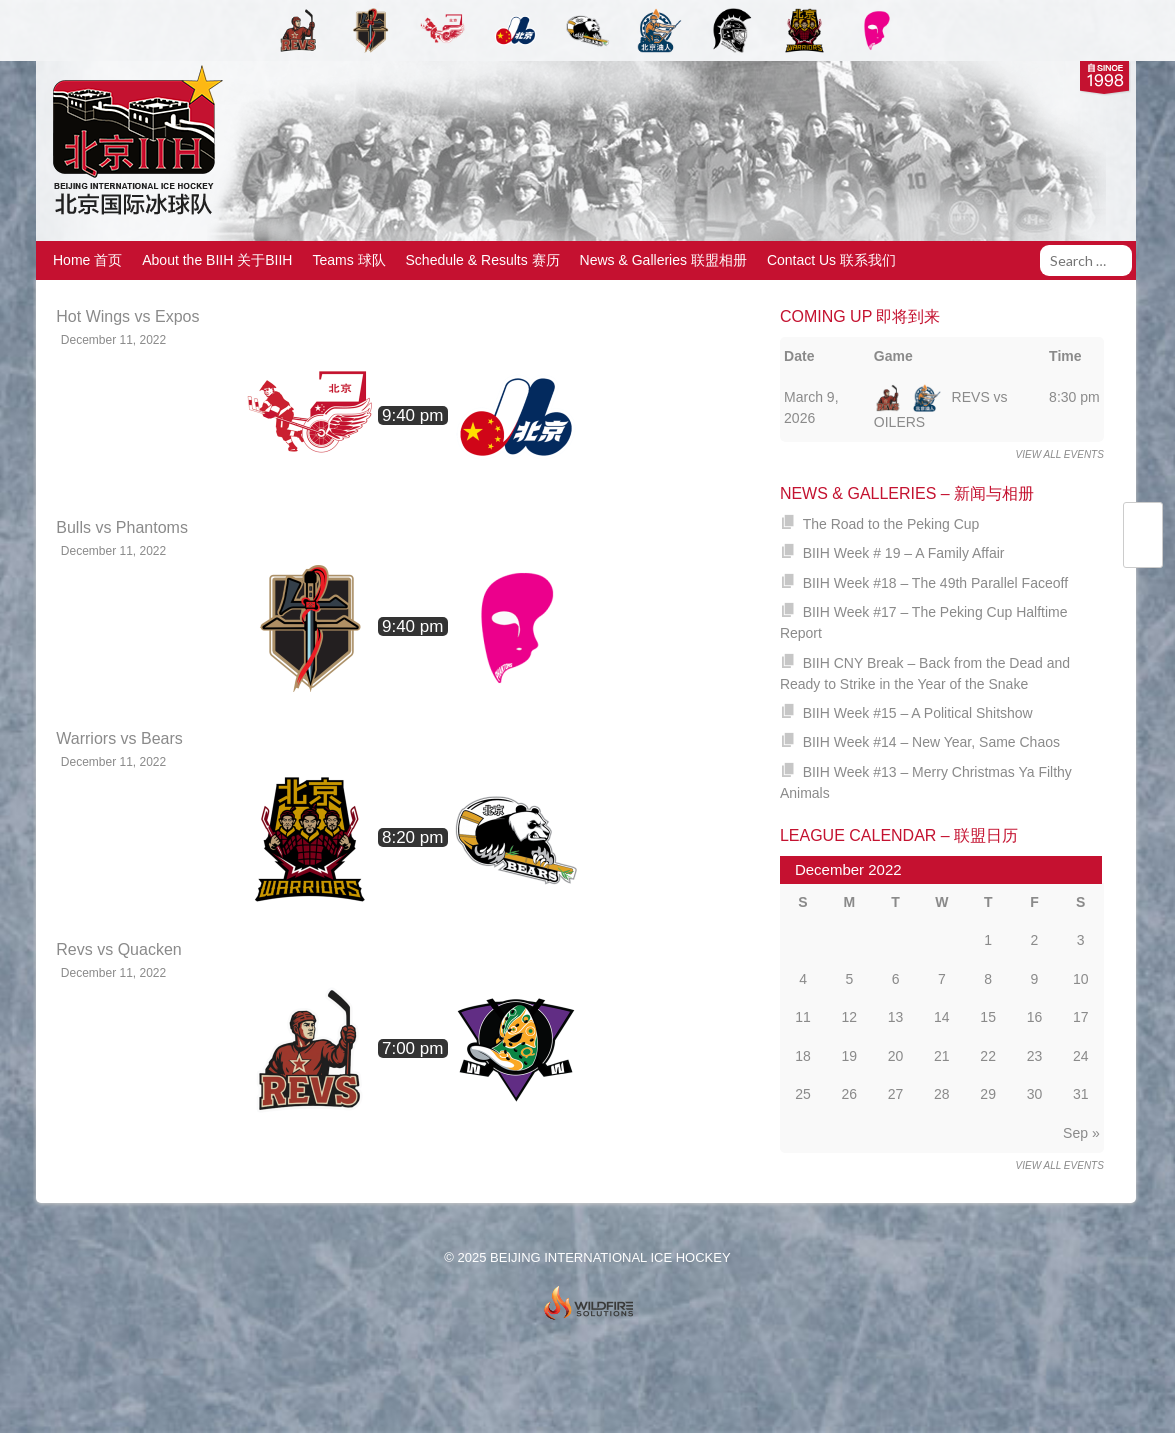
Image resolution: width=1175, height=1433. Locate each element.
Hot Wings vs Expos (127, 316)
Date (799, 356)
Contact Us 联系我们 (831, 260)
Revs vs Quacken (118, 949)
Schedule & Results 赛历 (483, 260)
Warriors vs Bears (119, 738)
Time (1065, 356)
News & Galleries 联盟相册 (663, 260)
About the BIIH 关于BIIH (217, 260)
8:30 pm (1074, 397)
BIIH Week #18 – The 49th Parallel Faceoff (935, 583)
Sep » (1081, 1133)
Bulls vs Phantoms (122, 527)
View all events (1060, 454)
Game (893, 356)
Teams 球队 (348, 260)
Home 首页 (87, 260)
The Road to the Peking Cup (891, 524)
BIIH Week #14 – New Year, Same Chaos (931, 742)
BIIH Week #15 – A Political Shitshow (918, 713)
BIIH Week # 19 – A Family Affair (904, 553)
